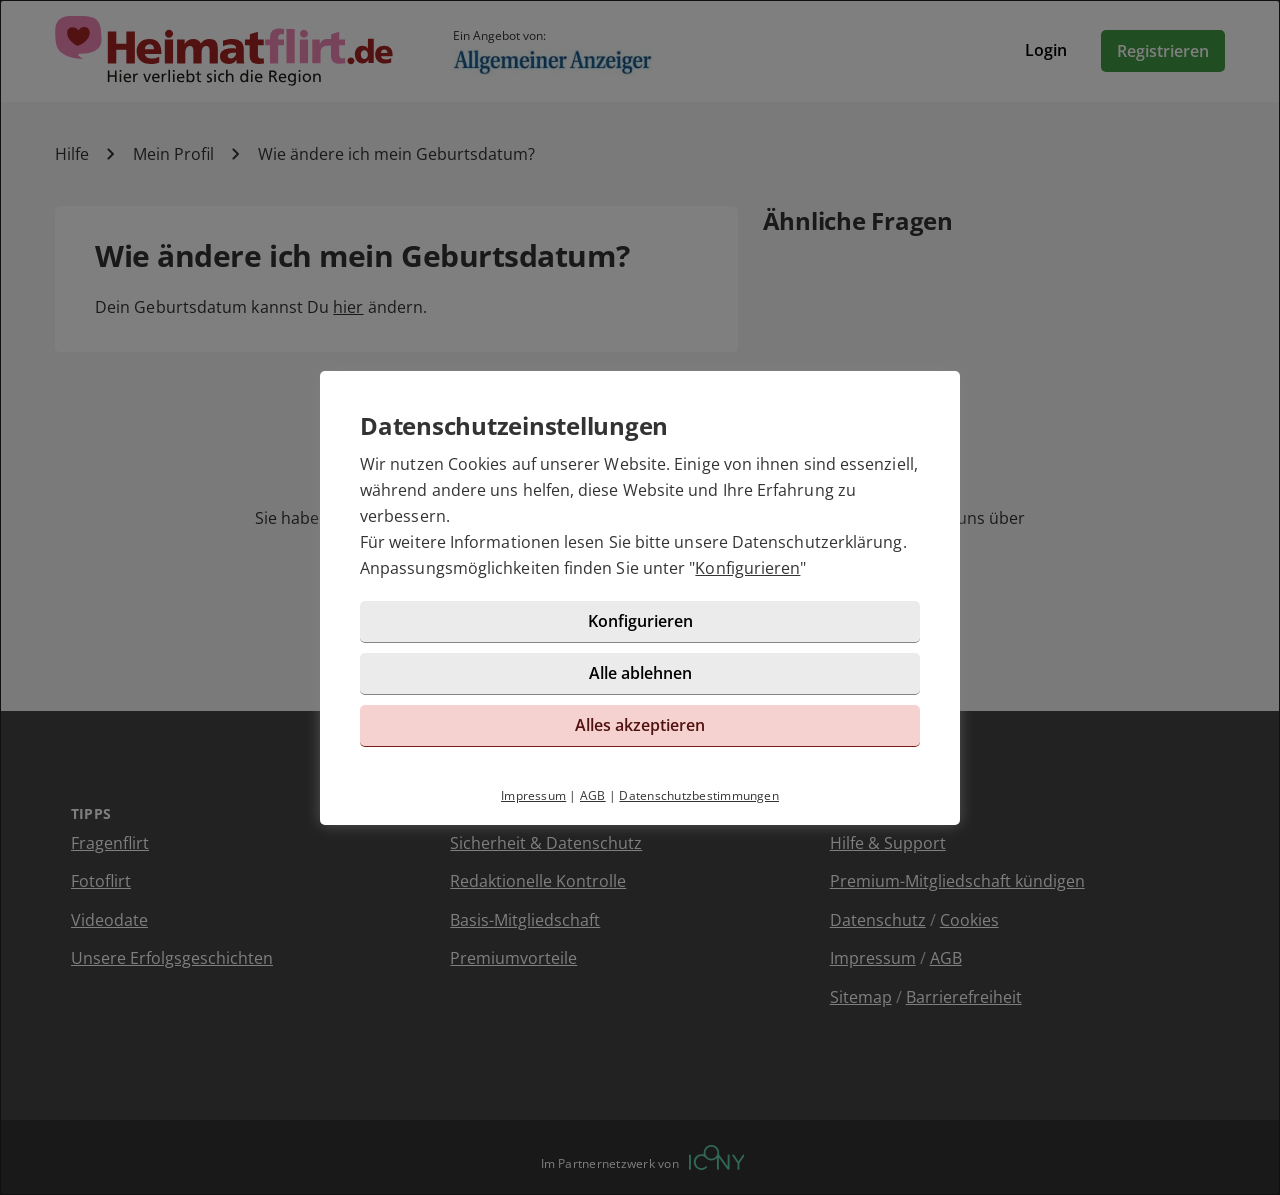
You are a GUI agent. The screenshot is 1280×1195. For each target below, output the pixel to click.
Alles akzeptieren (640, 725)
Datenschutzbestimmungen (699, 795)
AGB (593, 795)
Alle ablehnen (640, 673)
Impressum (533, 795)
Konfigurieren (747, 568)
